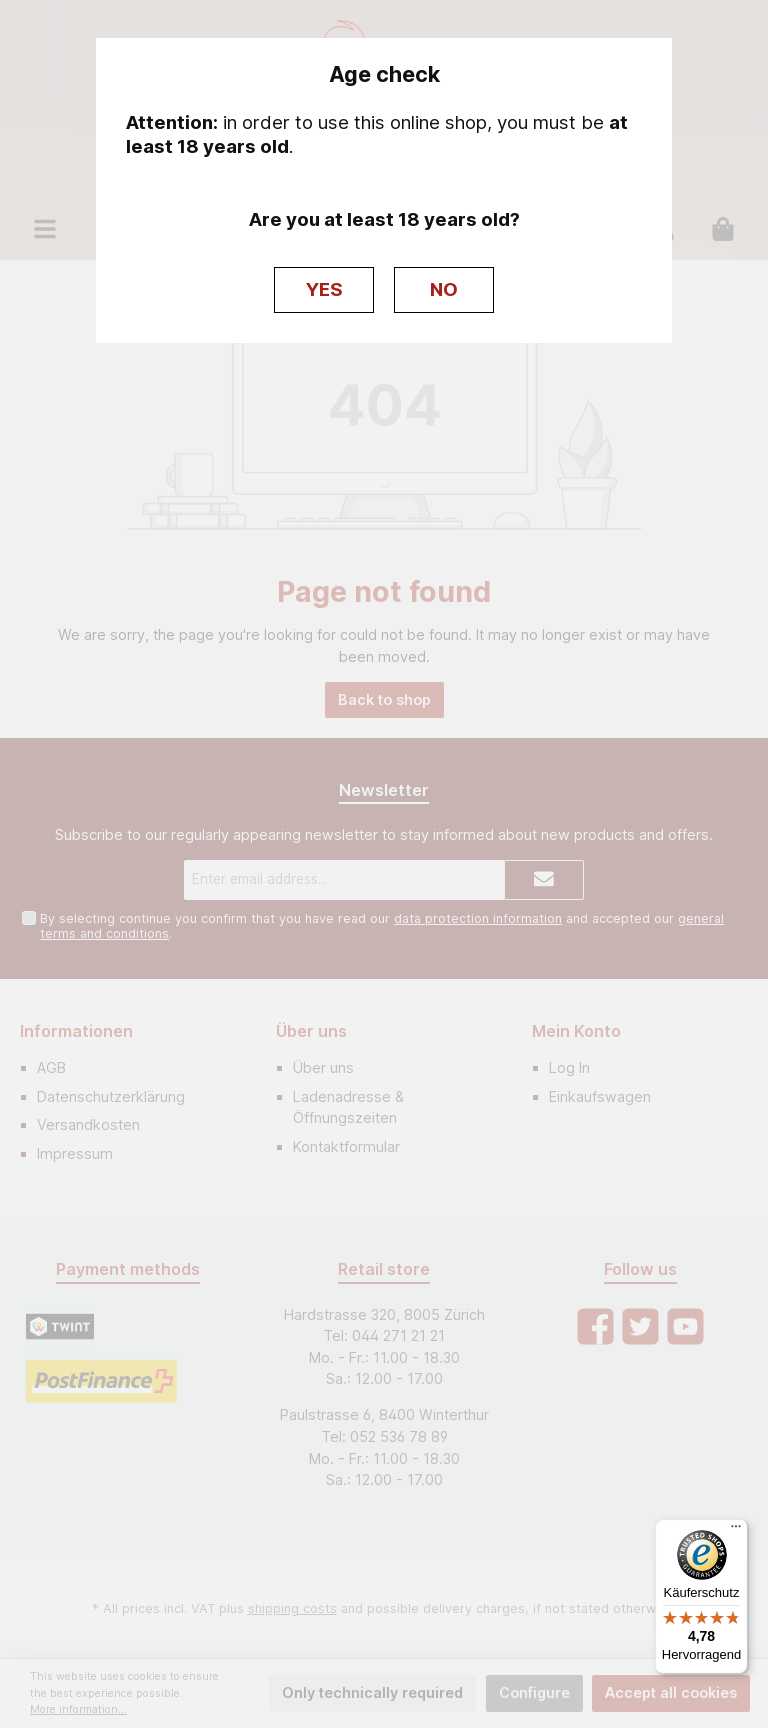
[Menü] (736, 1531)
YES (324, 289)
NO (444, 289)
